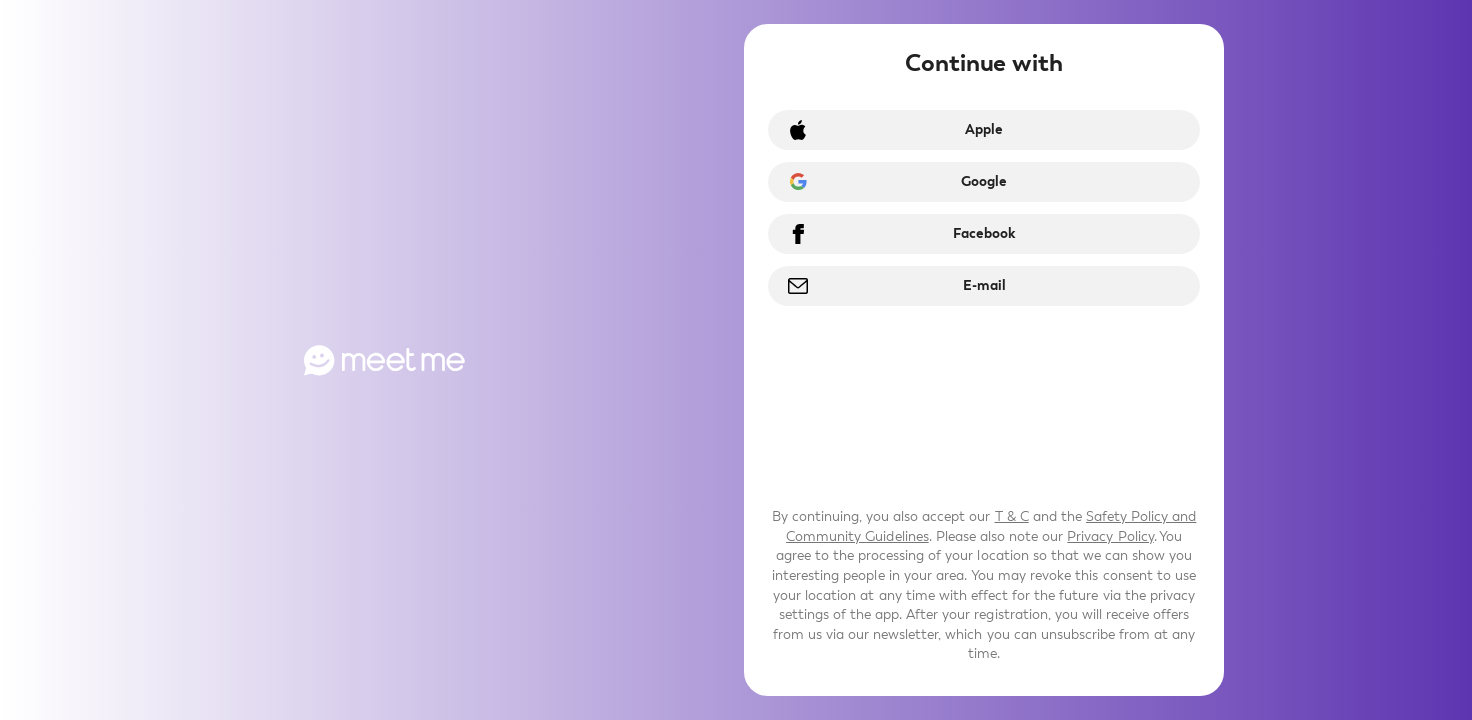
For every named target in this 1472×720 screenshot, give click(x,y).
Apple (984, 129)
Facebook (984, 233)
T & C (1012, 516)
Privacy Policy (1110, 536)
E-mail (984, 285)
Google (984, 181)
